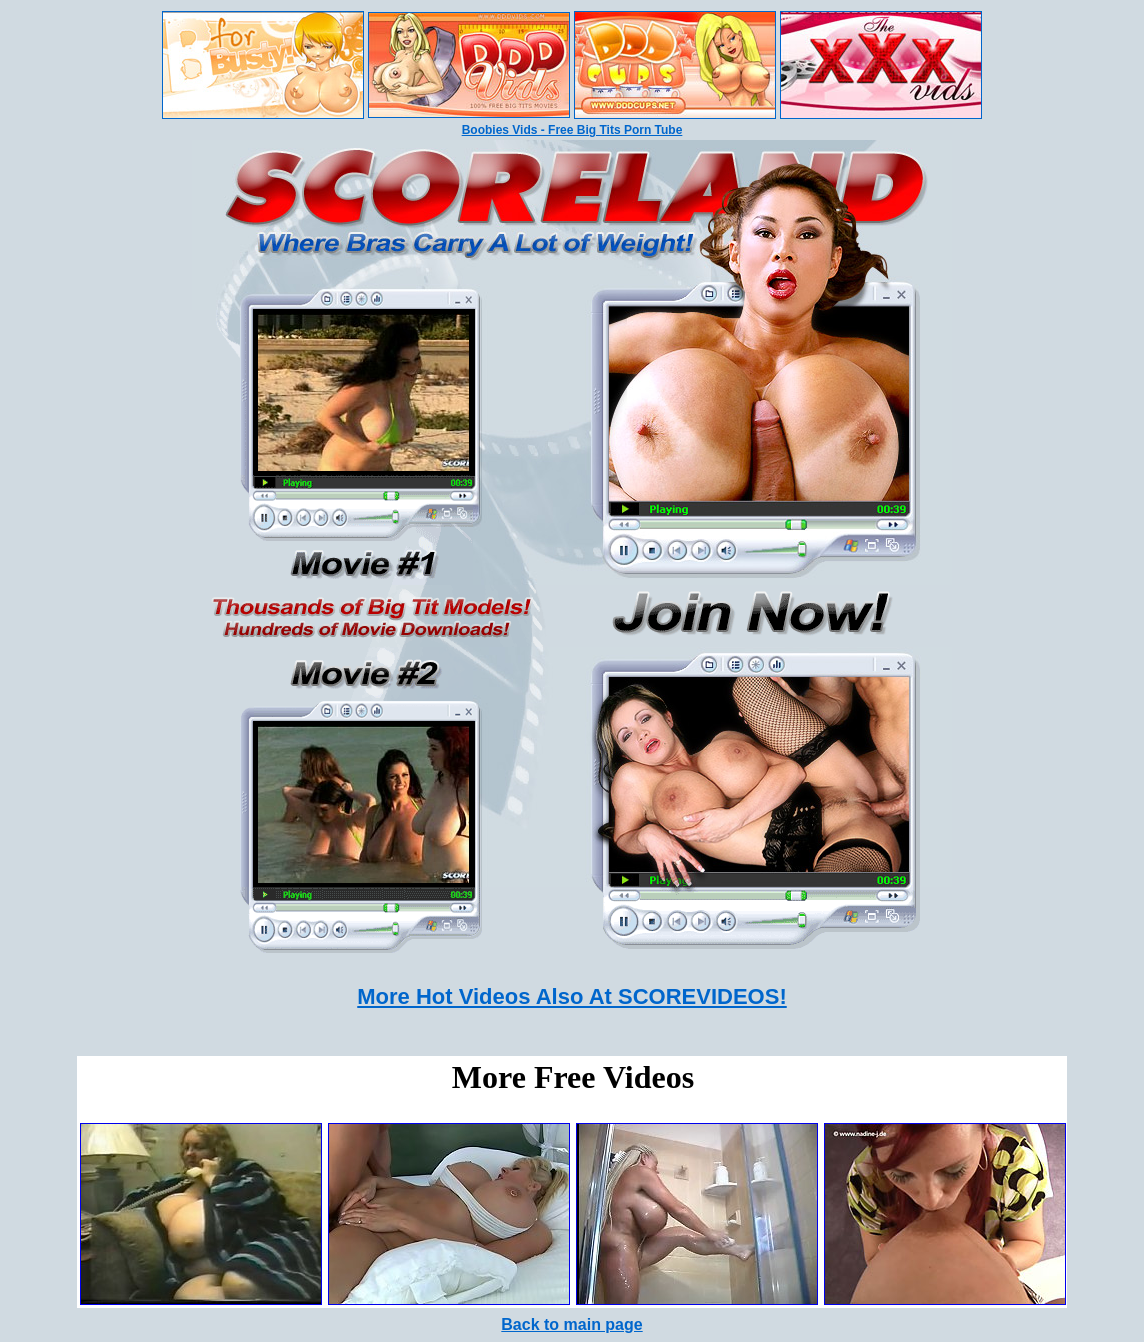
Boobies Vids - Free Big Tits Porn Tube (572, 130)
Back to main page (571, 1324)
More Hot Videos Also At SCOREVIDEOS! (571, 996)
